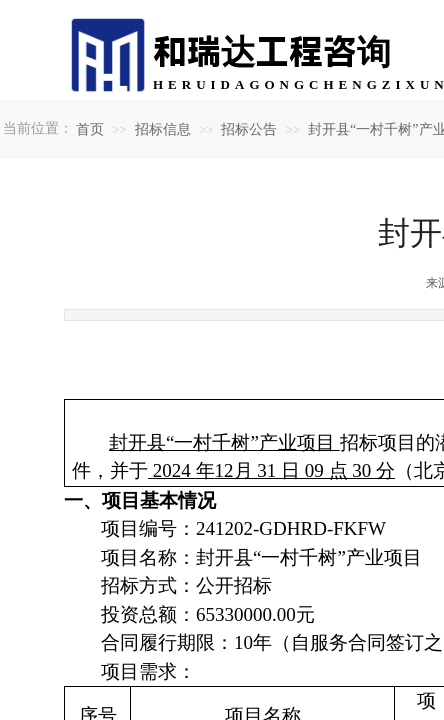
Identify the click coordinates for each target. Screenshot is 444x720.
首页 (90, 129)
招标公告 (249, 129)
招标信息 (163, 129)
